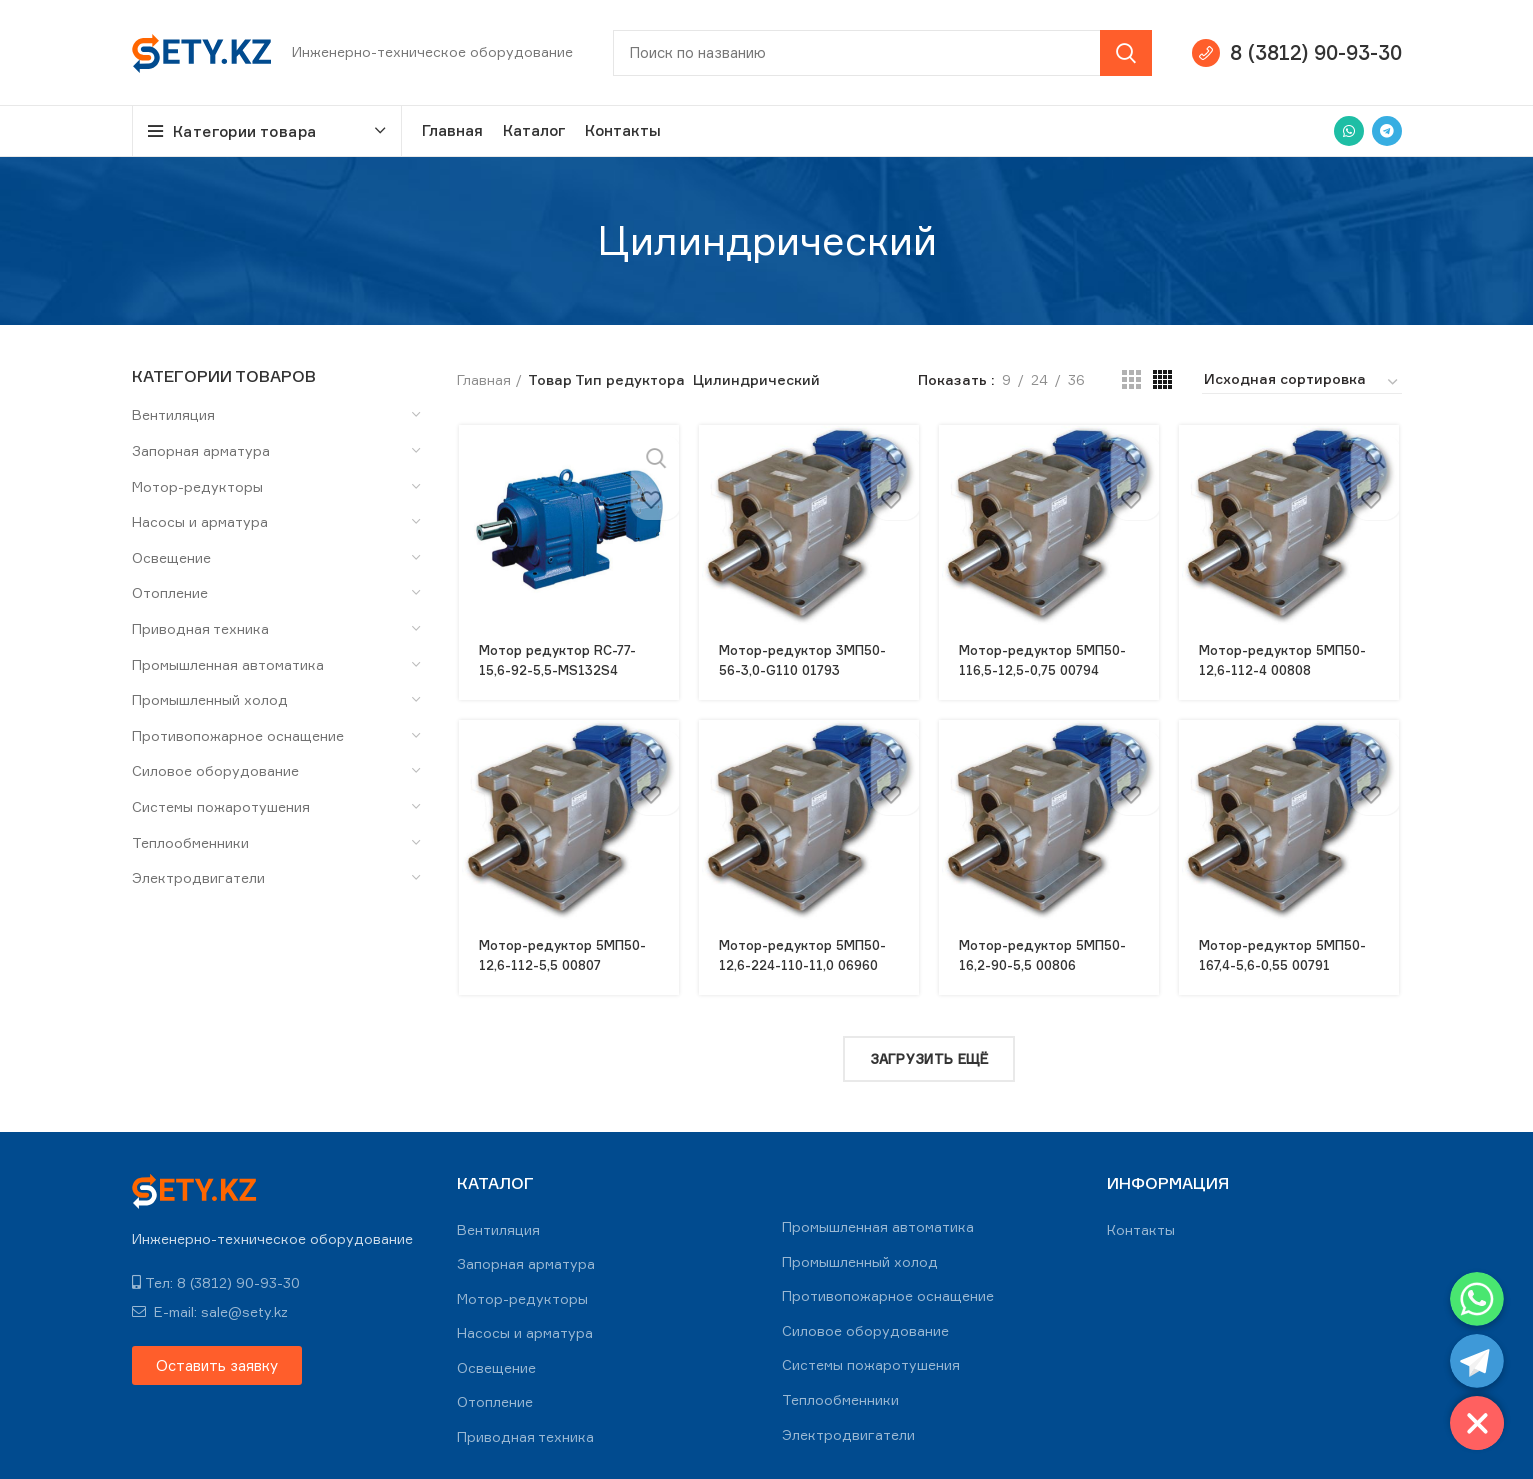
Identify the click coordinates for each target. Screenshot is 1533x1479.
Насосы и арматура (200, 521)
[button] (217, 1358)
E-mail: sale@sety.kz (210, 1304)
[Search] (882, 53)
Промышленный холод (210, 699)
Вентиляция (173, 414)
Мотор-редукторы (197, 486)
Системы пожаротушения (221, 806)
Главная (484, 379)
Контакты (1141, 1221)
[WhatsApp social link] (1349, 131)
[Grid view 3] (1131, 379)
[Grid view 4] (1162, 379)
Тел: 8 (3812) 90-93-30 (216, 1275)
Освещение (171, 557)
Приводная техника (200, 628)
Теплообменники (190, 842)
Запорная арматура (201, 450)
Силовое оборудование (215, 770)
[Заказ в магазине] (1302, 382)
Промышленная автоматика (228, 664)
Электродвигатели (198, 877)
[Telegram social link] (1387, 131)
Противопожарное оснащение (238, 735)
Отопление (170, 592)
